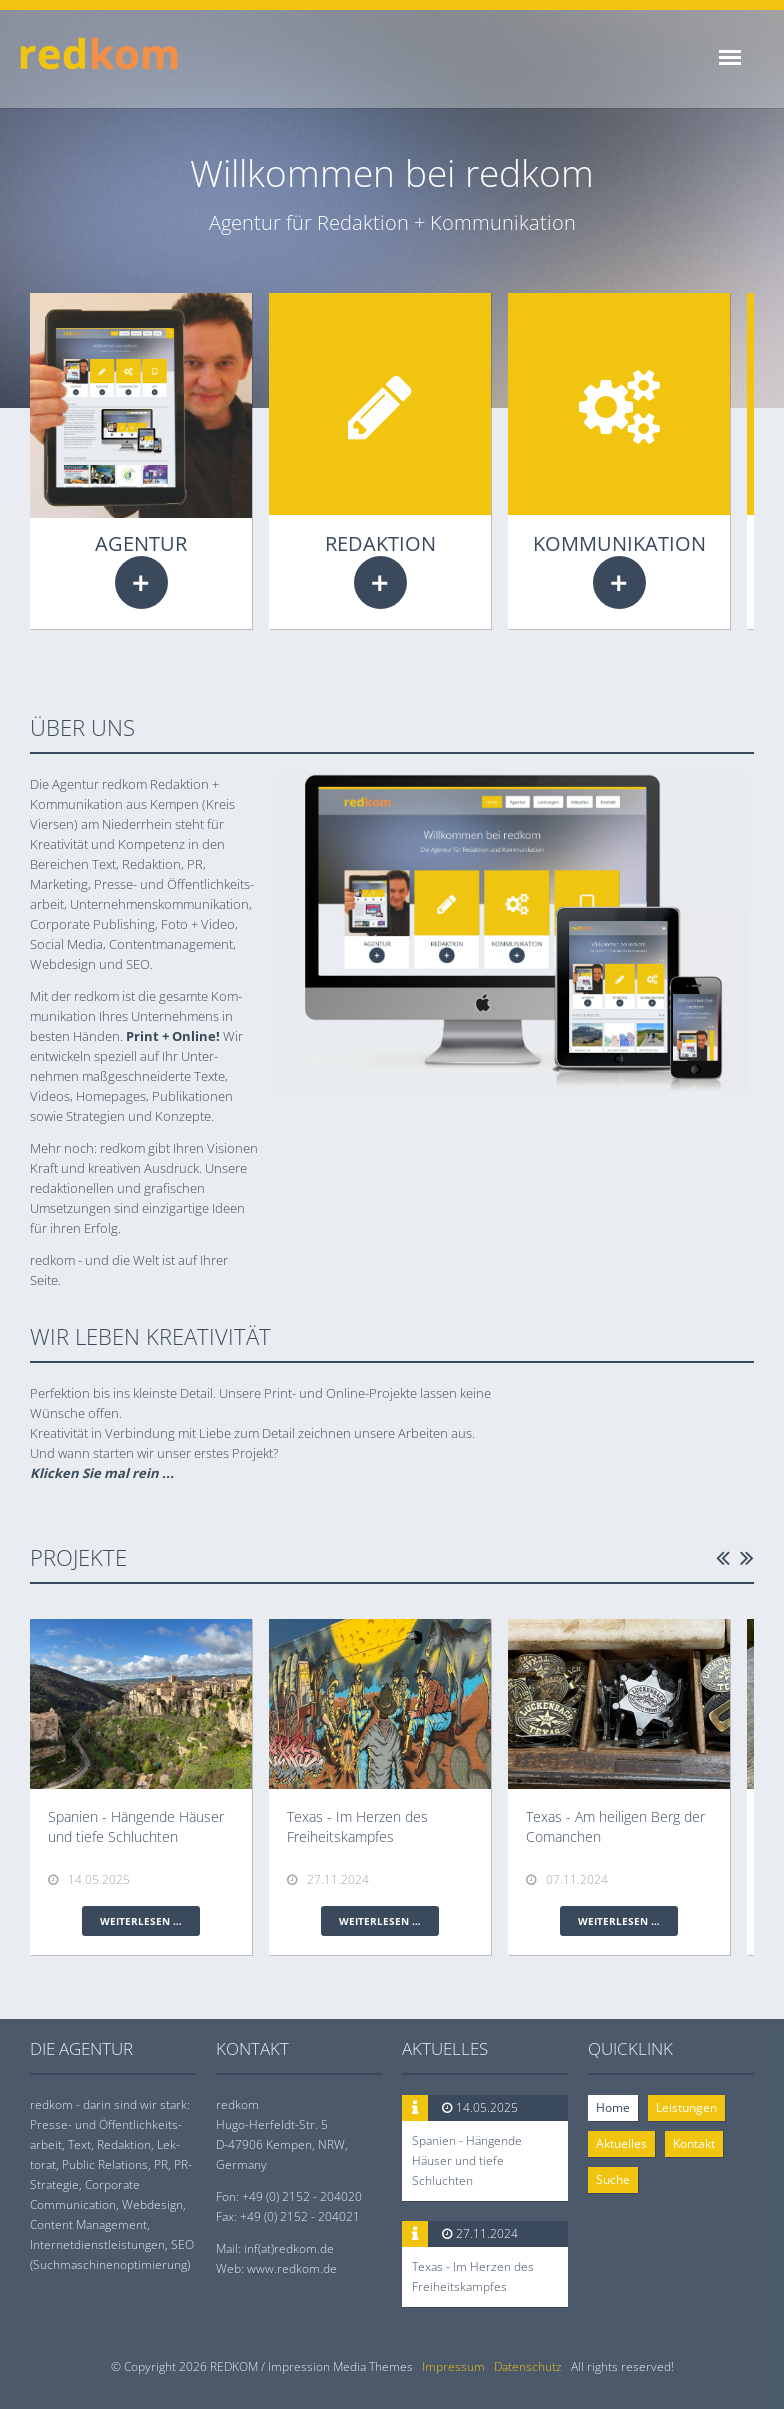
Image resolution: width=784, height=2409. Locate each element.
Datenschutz (528, 2366)
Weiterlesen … (141, 582)
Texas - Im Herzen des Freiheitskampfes (473, 2276)
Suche (613, 2179)
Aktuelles (621, 2143)
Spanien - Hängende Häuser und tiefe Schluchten (467, 2160)
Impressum (453, 2366)
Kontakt (694, 2143)
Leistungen (686, 2107)
